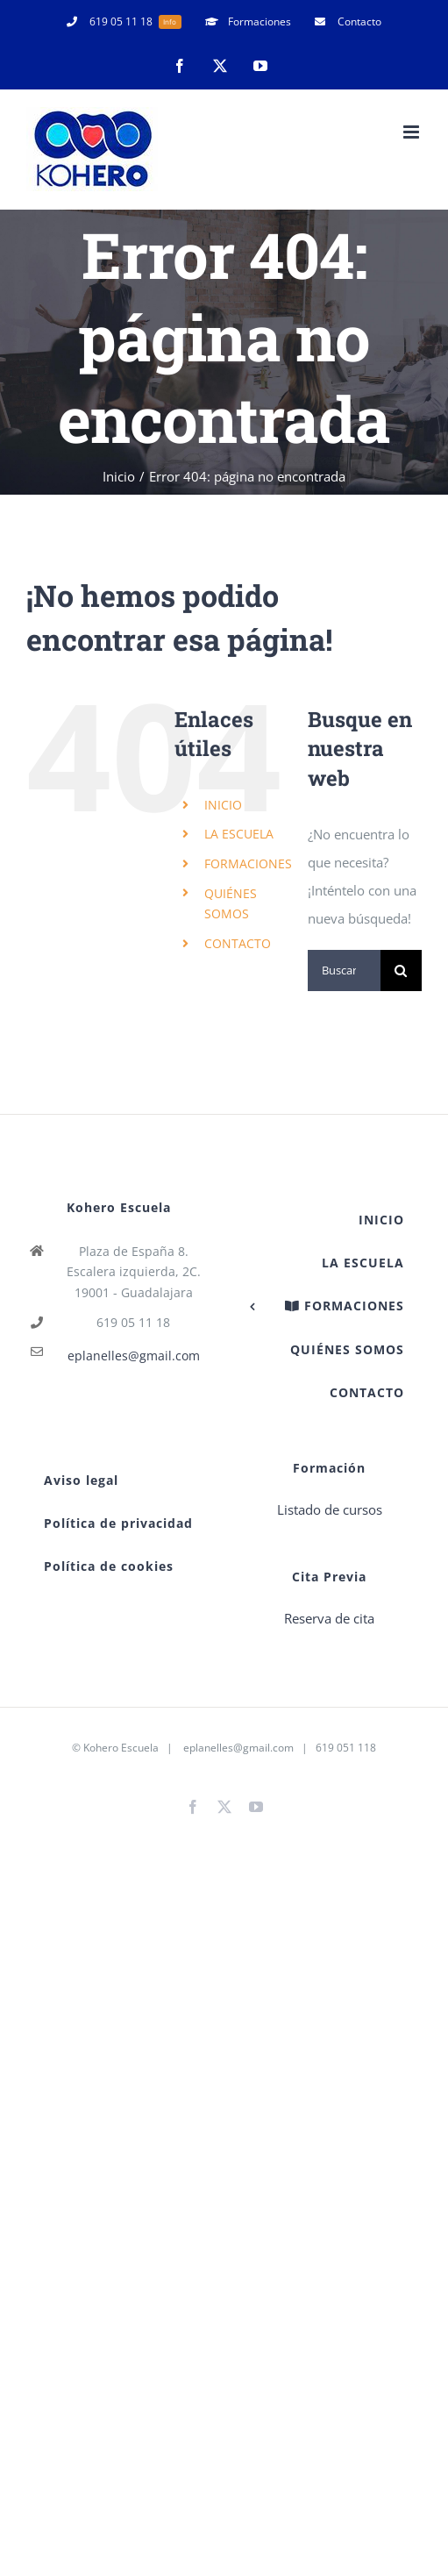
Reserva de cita (329, 1618)
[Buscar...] (344, 970)
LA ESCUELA (239, 833)
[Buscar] (401, 970)
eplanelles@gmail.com (134, 1355)
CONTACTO (237, 943)
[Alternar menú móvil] (412, 132)
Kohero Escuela (121, 1747)
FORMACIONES (248, 863)
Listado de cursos (329, 1509)
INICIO (223, 804)
